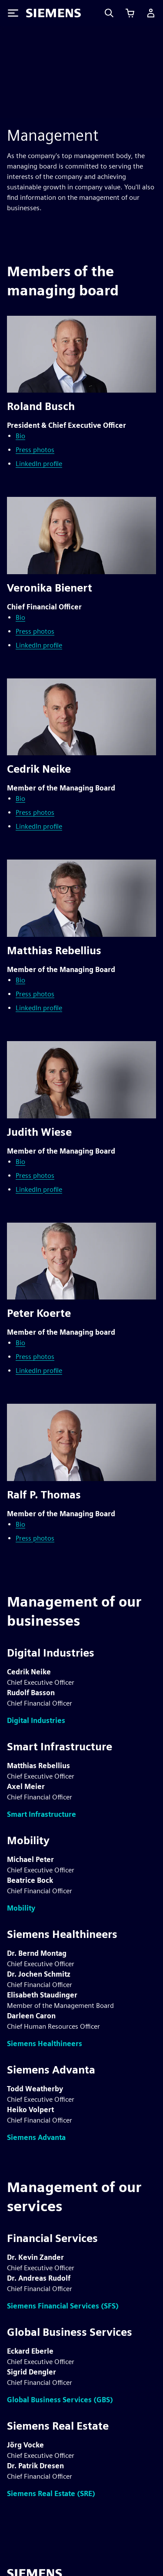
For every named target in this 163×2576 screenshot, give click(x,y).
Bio (20, 436)
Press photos (35, 450)
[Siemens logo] (53, 13)
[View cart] (130, 13)
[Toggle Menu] (13, 13)
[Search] (109, 13)
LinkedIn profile (39, 464)
